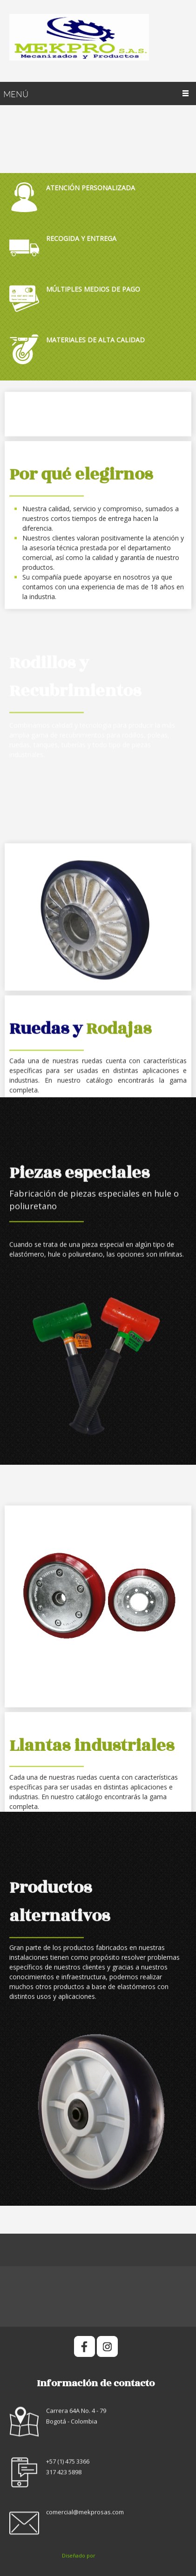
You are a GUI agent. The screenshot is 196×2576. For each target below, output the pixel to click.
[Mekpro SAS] (98, 41)
